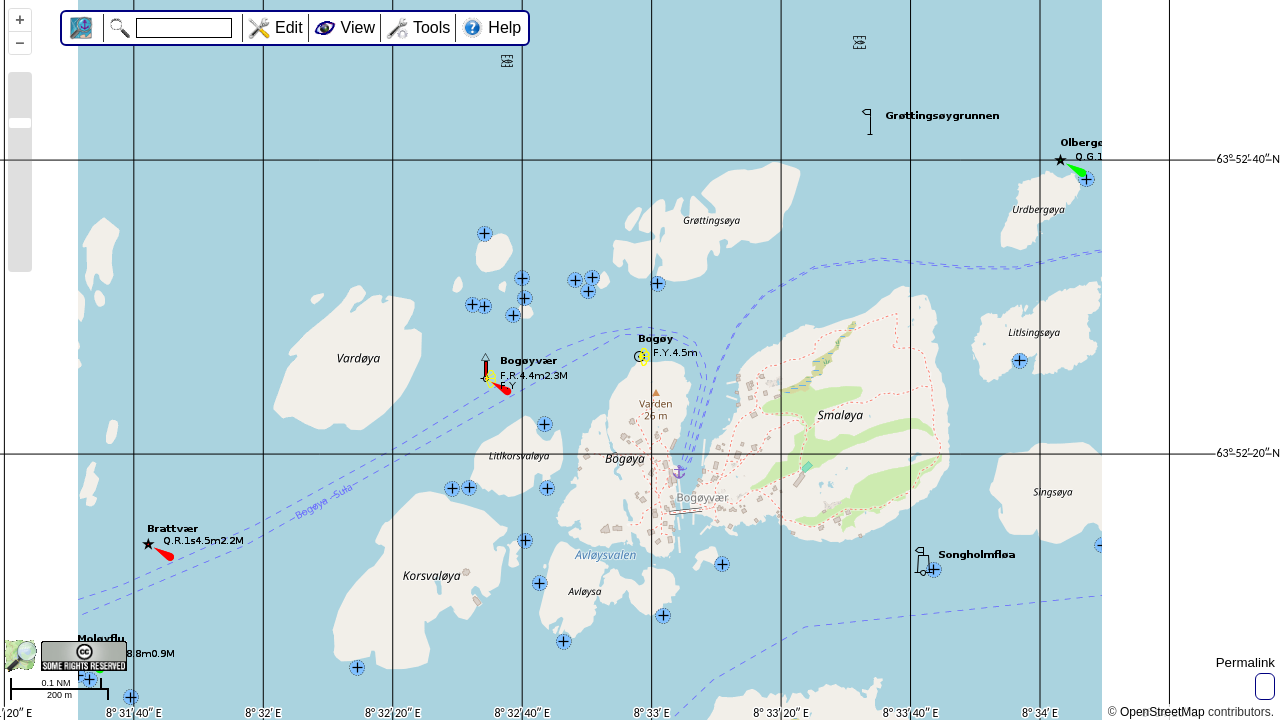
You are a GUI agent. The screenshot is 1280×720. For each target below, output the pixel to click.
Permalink (1245, 662)
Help (504, 27)
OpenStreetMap (1162, 712)
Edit (289, 27)
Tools (431, 27)
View (358, 27)
